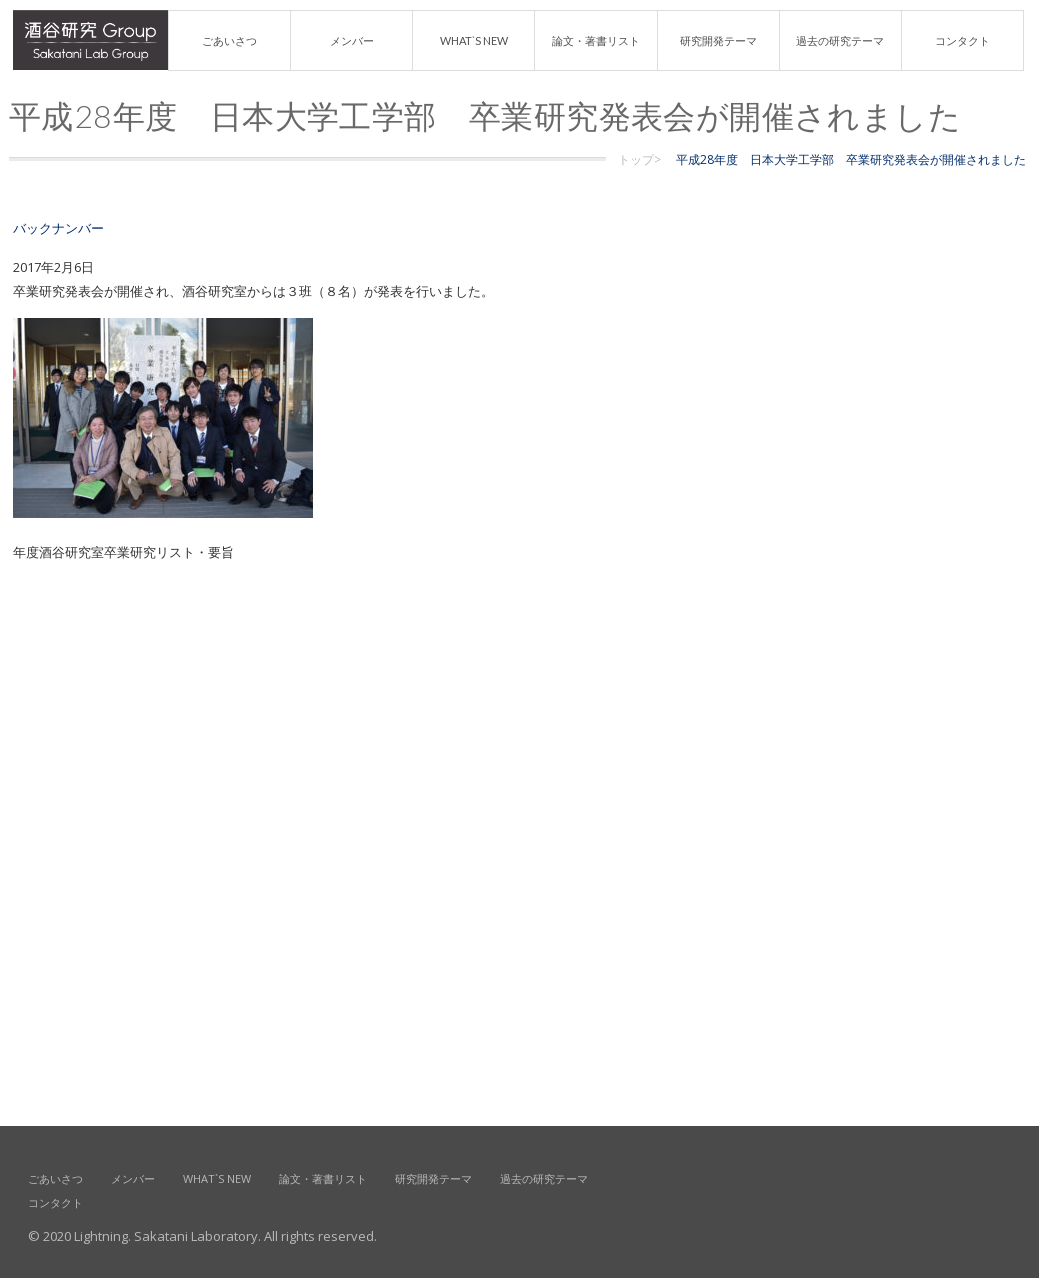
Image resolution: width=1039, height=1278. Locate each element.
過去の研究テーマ (840, 40)
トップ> (639, 159)
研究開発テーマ (718, 40)
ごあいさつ (229, 40)
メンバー (352, 40)
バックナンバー (58, 228)
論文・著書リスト (596, 40)
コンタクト (962, 40)
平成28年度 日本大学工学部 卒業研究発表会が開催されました (851, 159)
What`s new (474, 40)
